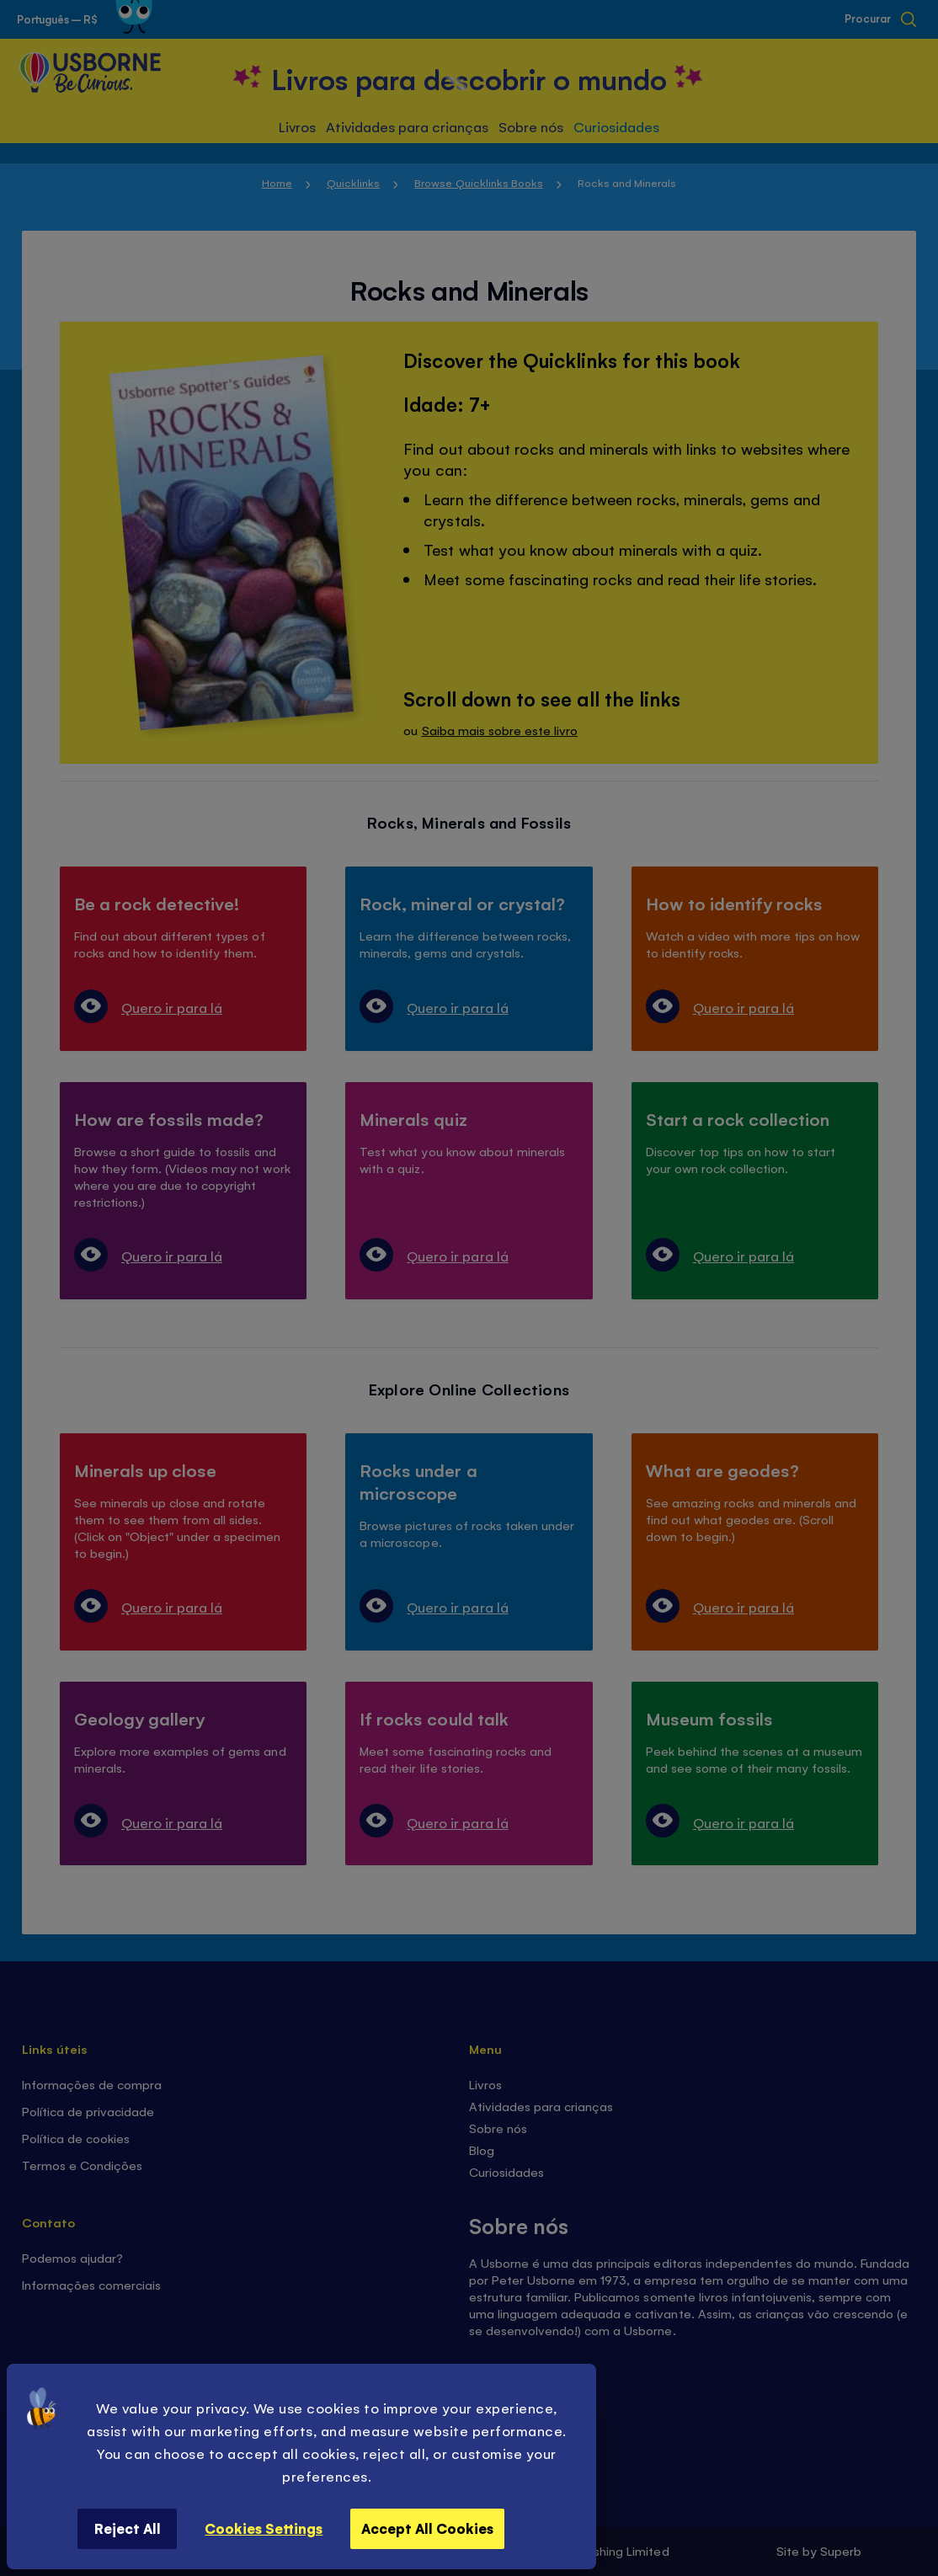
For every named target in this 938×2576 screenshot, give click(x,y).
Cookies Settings (263, 2528)
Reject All (127, 2528)
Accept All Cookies (427, 2528)
